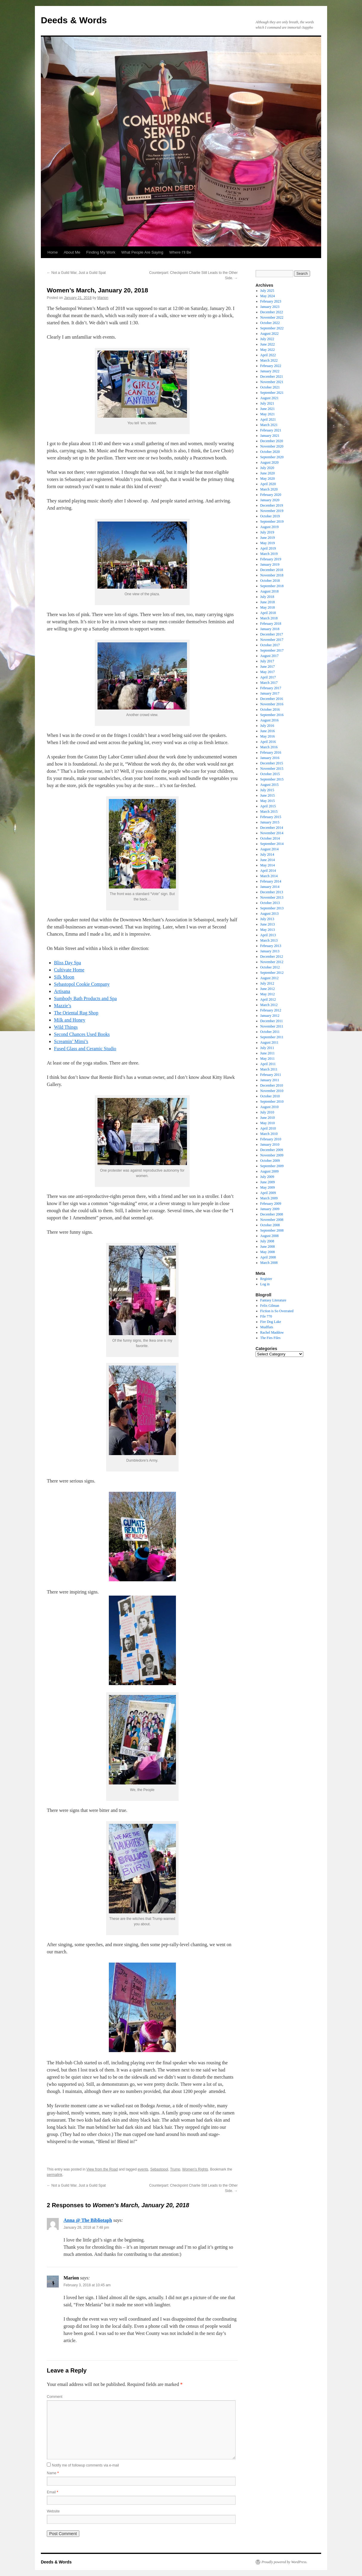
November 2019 (272, 511)
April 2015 (268, 806)
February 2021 (270, 430)
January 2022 (269, 371)
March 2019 (269, 554)
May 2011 (267, 1058)
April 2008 (268, 1257)
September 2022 (272, 328)
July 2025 (267, 291)
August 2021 (269, 398)
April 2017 (268, 677)
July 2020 (267, 468)
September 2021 (272, 393)
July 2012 (267, 983)
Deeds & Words (74, 20)
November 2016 (272, 704)
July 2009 (267, 1177)
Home (52, 252)
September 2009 (272, 1166)
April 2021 (268, 419)
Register (266, 1279)
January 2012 (269, 1016)
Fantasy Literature (273, 1300)
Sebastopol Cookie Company (82, 984)
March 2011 (269, 1069)
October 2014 (270, 838)
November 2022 (272, 317)
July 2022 (267, 339)
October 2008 (270, 1225)
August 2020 (269, 462)
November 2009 (272, 1155)
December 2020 (271, 441)
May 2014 (267, 865)
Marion (103, 298)
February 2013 (270, 946)
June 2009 (267, 1182)
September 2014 (272, 844)
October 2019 (270, 516)
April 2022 (268, 355)
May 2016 (267, 736)
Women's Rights (195, 2169)
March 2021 (269, 425)
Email (52, 2492)
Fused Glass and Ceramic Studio (85, 1048)
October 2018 (270, 581)
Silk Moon (64, 977)
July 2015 (267, 790)
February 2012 (270, 1010)
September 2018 (272, 586)
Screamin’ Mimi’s (71, 1041)
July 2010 (267, 1112)
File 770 (266, 1316)
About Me (72, 252)
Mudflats (266, 1327)
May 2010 (267, 1123)
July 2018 (267, 597)
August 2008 (269, 1236)
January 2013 (269, 951)
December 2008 (271, 1214)
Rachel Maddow (272, 1332)
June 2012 (267, 989)
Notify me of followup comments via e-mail (85, 2465)
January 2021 (269, 436)
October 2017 (270, 645)
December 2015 (271, 763)
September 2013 (272, 908)
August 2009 (269, 1171)
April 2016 (268, 742)
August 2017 (269, 656)
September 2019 (272, 521)
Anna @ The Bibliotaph (88, 2220)
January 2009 (269, 1209)
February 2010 (270, 1139)
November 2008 (272, 1220)
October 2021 (270, 387)
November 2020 (272, 446)
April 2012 (268, 999)
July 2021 (267, 403)
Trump (175, 2169)
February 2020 (270, 495)
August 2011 (269, 1042)
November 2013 (272, 897)
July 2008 (267, 1241)
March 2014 (269, 876)
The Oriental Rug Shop (76, 1012)
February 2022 (270, 366)
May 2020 (267, 478)
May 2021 (267, 414)
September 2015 (272, 779)
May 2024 (267, 296)
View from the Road (102, 2169)
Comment (54, 2397)
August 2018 (269, 591)
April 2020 (268, 484)
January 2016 (269, 758)
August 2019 (269, 527)
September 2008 (272, 1230)
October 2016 (270, 709)
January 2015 (269, 822)
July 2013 (267, 919)
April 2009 (268, 1193)
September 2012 (272, 973)
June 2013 (267, 924)
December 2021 (271, 376)
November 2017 (272, 640)
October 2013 (270, 903)
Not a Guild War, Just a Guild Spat (76, 273)
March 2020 (269, 489)
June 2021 (267, 409)
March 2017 (269, 683)
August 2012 (269, 978)
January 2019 (269, 564)
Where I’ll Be (180, 252)
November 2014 (272, 833)
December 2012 (271, 956)
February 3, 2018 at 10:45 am (87, 2285)
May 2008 (267, 1252)
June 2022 (267, 344)
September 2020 (272, 457)
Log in (265, 1284)
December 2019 (271, 505)
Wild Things (66, 1027)
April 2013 (268, 935)
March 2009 (269, 1198)
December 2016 (271, 699)
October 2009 (270, 1161)
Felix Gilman (269, 1306)
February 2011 (270, 1075)
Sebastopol (159, 2169)
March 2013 (269, 940)
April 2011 (268, 1064)
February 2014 (270, 881)
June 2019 (267, 538)
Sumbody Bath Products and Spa (85, 998)
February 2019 (270, 559)
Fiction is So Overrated (277, 1311)
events (143, 2169)
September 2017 (272, 650)
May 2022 (267, 350)
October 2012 (270, 967)
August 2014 (269, 849)
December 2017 (271, 634)
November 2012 (272, 962)
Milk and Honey (69, 1019)
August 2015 (269, 785)
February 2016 (270, 752)
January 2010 (269, 1144)
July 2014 (267, 854)
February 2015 (270, 817)
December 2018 (271, 570)
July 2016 (267, 726)
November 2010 (272, 1091)
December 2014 (271, 828)
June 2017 (267, 666)
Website (53, 2511)
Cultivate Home (69, 969)
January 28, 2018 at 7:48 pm (86, 2227)
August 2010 (269, 1107)
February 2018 (270, 623)
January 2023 (269, 307)
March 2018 (269, 618)
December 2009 (271, 1150)
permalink (54, 2175)
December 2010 (271, 1085)
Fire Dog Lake (270, 1322)
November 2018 (272, 575)
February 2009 (270, 1203)
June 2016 (267, 731)
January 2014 (269, 887)
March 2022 (269, 360)
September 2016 (272, 715)
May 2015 (267, 801)
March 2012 (269, 1005)
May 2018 (267, 607)
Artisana (62, 991)
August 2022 (269, 333)
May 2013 (267, 930)
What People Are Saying (142, 252)
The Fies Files (270, 1338)
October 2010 (270, 1096)
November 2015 (272, 768)
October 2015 (270, 774)
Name (53, 2473)
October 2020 (270, 452)
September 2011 (272, 1037)
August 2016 (269, 720)
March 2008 (269, 1263)
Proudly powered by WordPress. (284, 2562)
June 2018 (267, 602)
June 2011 (267, 1053)
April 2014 (268, 871)
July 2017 (267, 661)
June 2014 (267, 860)
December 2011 (271, 1021)
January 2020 (269, 500)
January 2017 (269, 693)
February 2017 (270, 688)
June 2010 (267, 1118)
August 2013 (269, 913)
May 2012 (267, 994)
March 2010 (269, 1134)
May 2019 (267, 543)
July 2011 (267, 1048)
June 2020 (267, 473)
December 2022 (271, 312)
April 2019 (268, 548)
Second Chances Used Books (82, 1034)
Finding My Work (100, 252)
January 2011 (269, 1080)
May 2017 (267, 672)
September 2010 (272, 1101)
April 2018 (268, 613)
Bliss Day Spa (67, 962)
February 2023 (270, 301)
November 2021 (272, 382)
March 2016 (269, 747)
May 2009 (267, 1187)
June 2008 (267, 1246)
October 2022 (270, 323)
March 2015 (269, 811)
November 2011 (271, 1026)
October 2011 (270, 1032)
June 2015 (267, 795)
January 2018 (269, 629)
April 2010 (268, 1128)
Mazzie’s (62, 1005)
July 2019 (267, 532)
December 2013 (271, 892)
